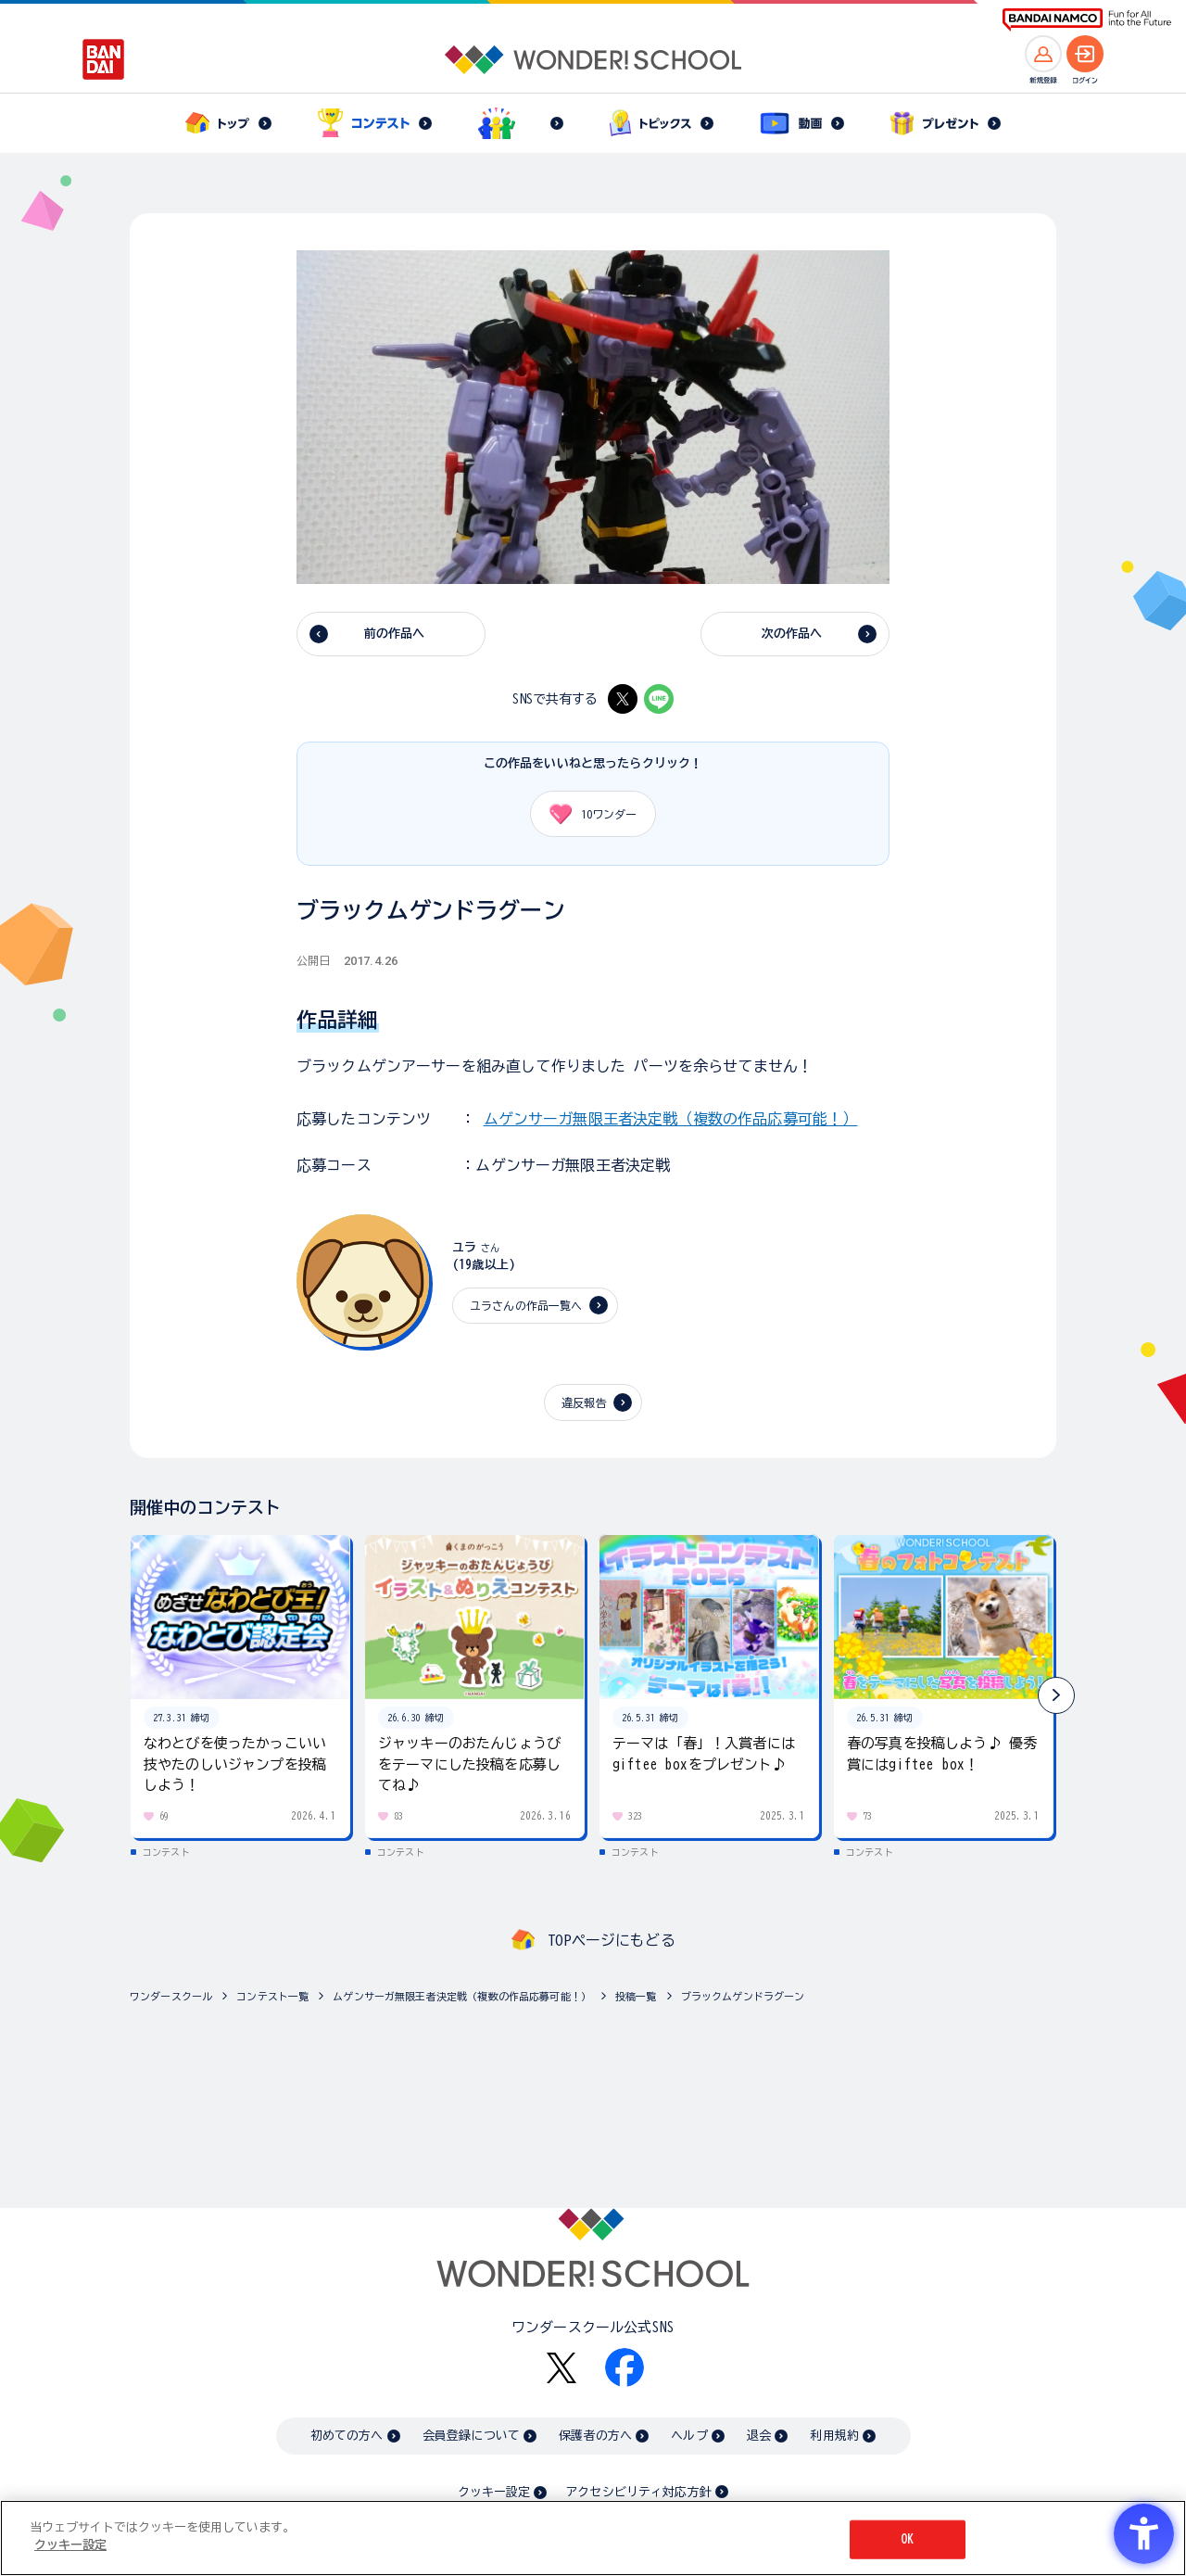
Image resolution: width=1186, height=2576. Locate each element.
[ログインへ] (1085, 53)
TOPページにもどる (611, 1940)
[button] (1056, 1695)
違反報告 (584, 1402)
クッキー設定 (494, 2492)
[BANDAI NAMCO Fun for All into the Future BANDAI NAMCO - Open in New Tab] (1087, 20)
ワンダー (586, 814)
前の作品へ (394, 634)
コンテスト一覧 (272, 1996)
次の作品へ (792, 634)
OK (907, 2539)
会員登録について (471, 2436)
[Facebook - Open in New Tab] (624, 2367)
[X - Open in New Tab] (622, 699)
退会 (759, 2436)
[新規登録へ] (1043, 53)
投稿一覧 (636, 1996)
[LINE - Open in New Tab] (659, 699)
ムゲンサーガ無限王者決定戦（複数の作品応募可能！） (671, 1118)
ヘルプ (689, 2436)
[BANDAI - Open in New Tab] (103, 59)
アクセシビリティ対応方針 (638, 2492)
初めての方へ (347, 2436)
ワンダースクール (171, 1996)
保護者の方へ (595, 2436)
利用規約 (834, 2436)
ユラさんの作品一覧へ (526, 1305)
